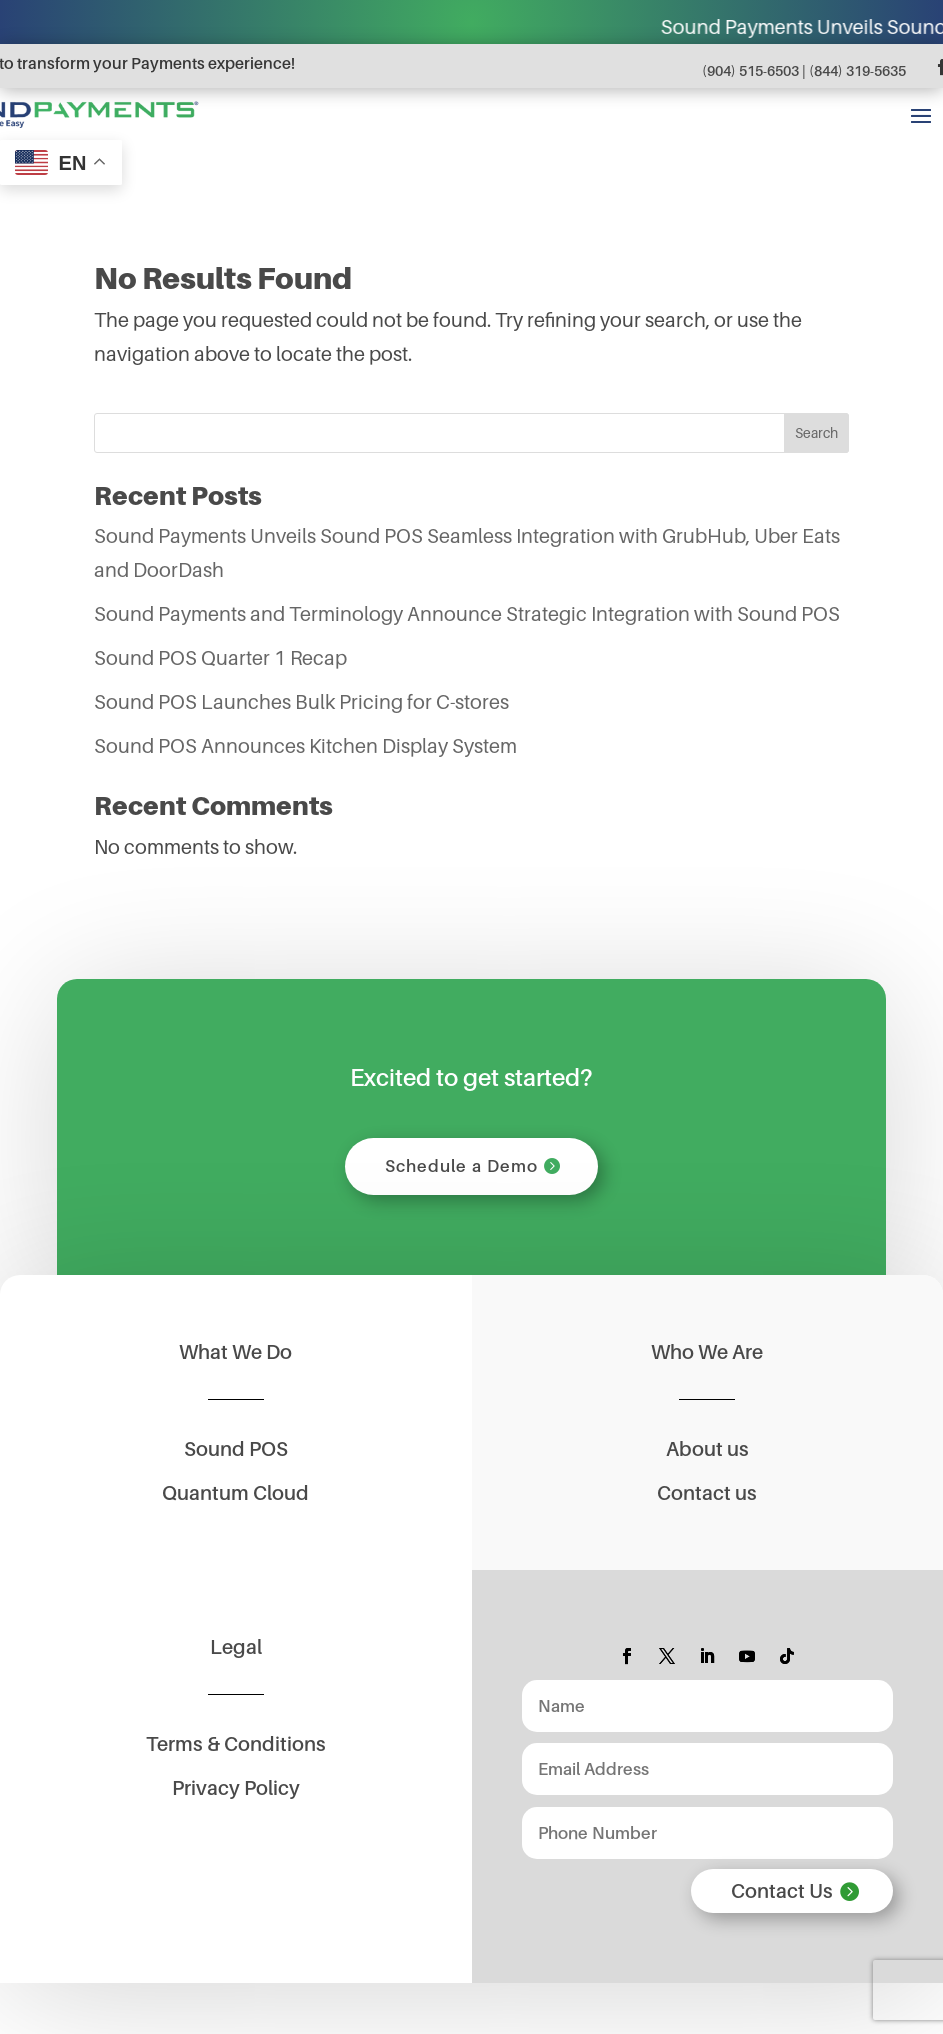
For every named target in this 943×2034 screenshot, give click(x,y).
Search (816, 432)
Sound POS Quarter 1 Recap (220, 658)
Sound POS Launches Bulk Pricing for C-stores (301, 702)
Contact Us (782, 1891)
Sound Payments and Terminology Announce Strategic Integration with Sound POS (467, 614)
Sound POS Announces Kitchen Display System (305, 746)
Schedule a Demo (461, 1166)
